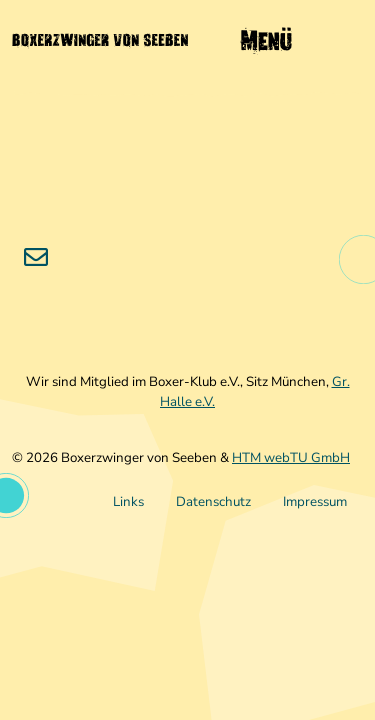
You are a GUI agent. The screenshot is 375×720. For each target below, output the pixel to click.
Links (128, 502)
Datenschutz (213, 502)
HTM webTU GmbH (291, 458)
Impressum (315, 502)
